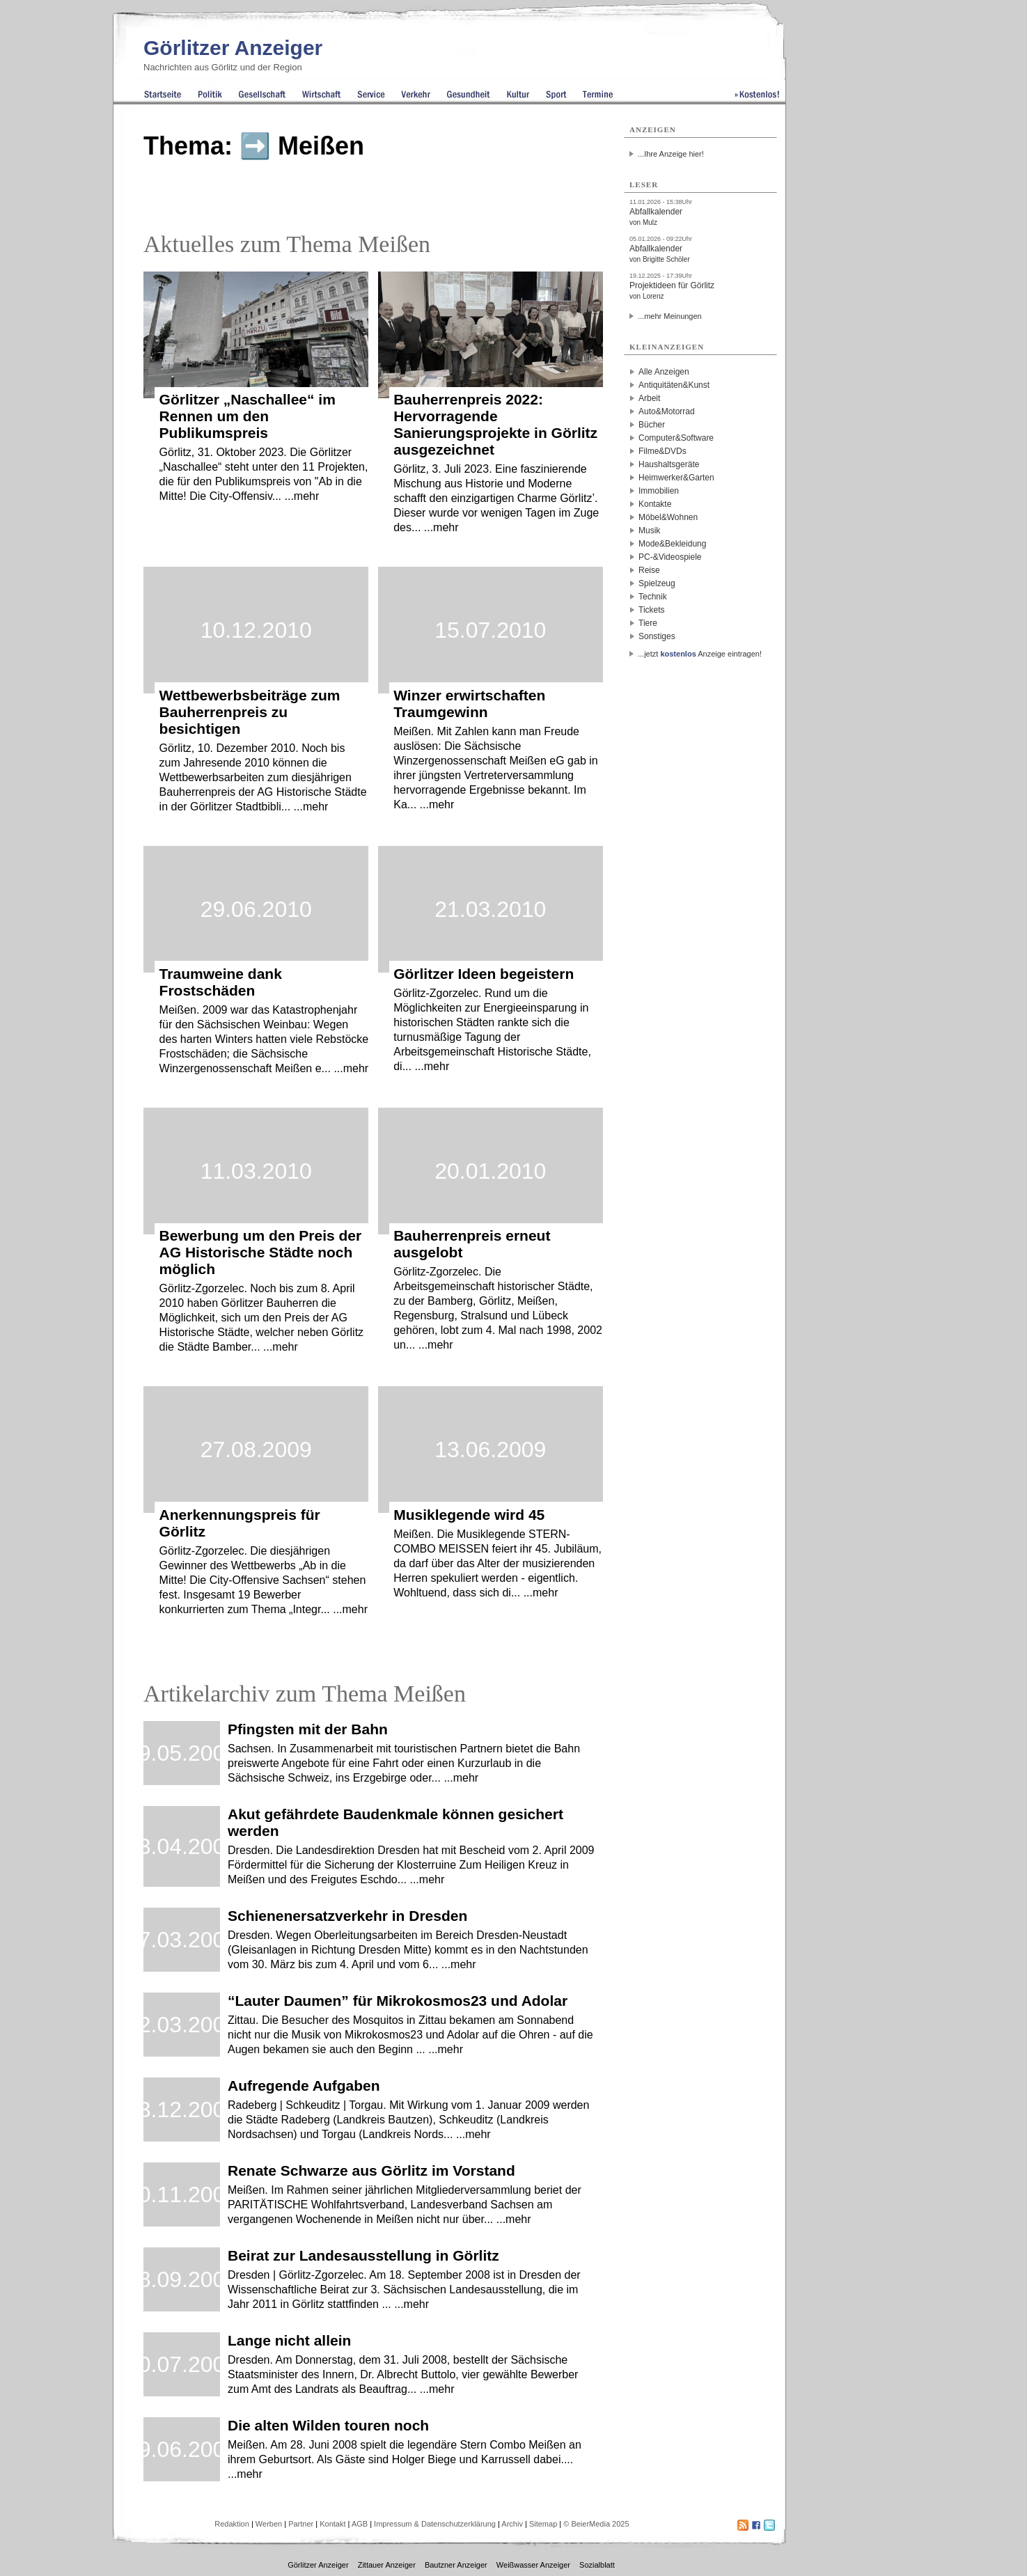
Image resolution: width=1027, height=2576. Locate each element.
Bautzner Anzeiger (456, 2565)
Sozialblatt (597, 2565)
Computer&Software (676, 437)
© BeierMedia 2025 (596, 2524)
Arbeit (649, 398)
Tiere (647, 623)
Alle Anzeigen (663, 371)
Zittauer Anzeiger (387, 2565)
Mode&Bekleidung (672, 543)
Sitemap (543, 2524)
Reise (649, 570)
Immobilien (658, 490)
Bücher (651, 424)
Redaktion (231, 2524)
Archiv (512, 2524)
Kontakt (332, 2524)
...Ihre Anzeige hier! (671, 153)
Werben (269, 2524)
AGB (360, 2524)
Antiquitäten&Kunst (674, 385)
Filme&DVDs (662, 451)
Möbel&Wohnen (668, 517)
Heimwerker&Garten (676, 477)
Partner (300, 2524)
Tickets (651, 609)
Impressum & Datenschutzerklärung (435, 2524)
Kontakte (654, 504)
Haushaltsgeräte (668, 464)
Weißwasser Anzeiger (533, 2565)
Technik (652, 596)
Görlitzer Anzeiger (232, 48)
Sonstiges (656, 636)
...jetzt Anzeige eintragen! (700, 653)
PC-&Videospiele (670, 556)
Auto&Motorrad (666, 411)
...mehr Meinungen (670, 316)
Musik (649, 530)
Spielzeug (656, 583)
